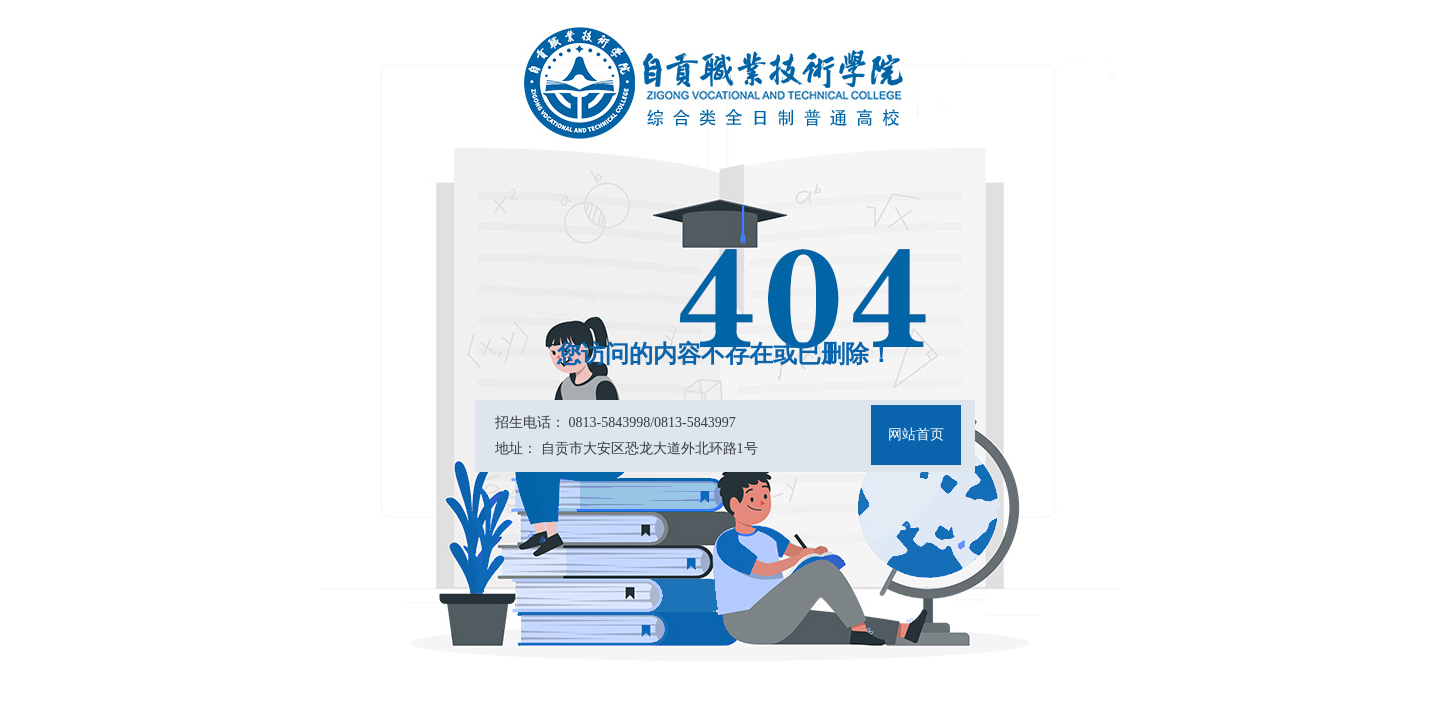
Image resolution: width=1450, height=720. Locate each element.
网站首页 (916, 434)
